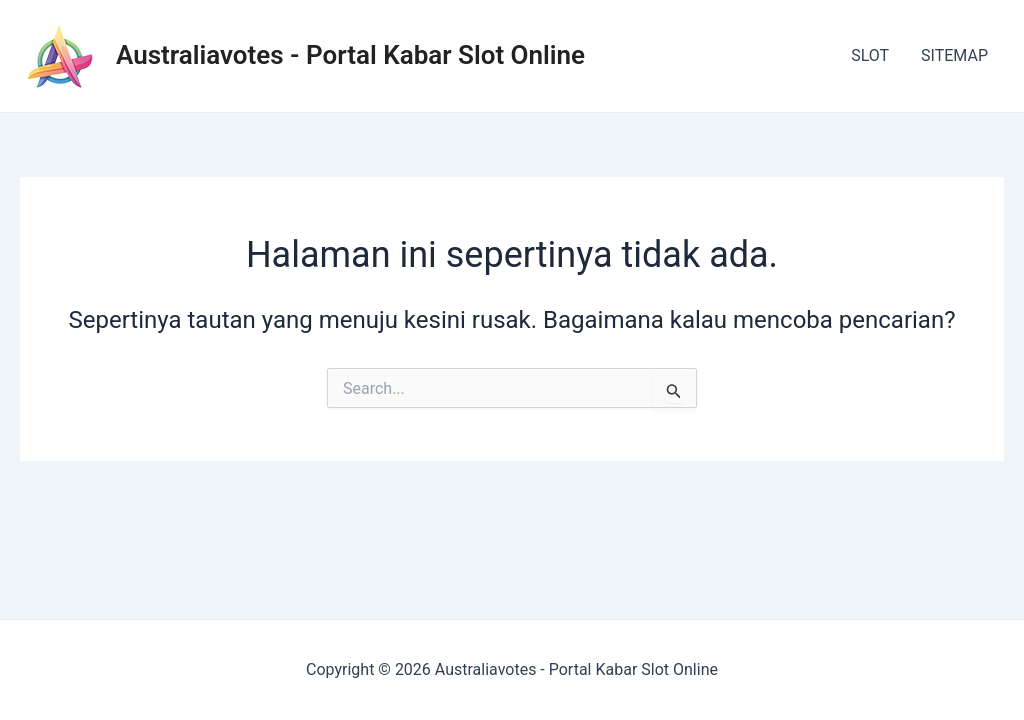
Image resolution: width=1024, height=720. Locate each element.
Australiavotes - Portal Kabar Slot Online (350, 55)
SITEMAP (954, 55)
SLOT (870, 55)
